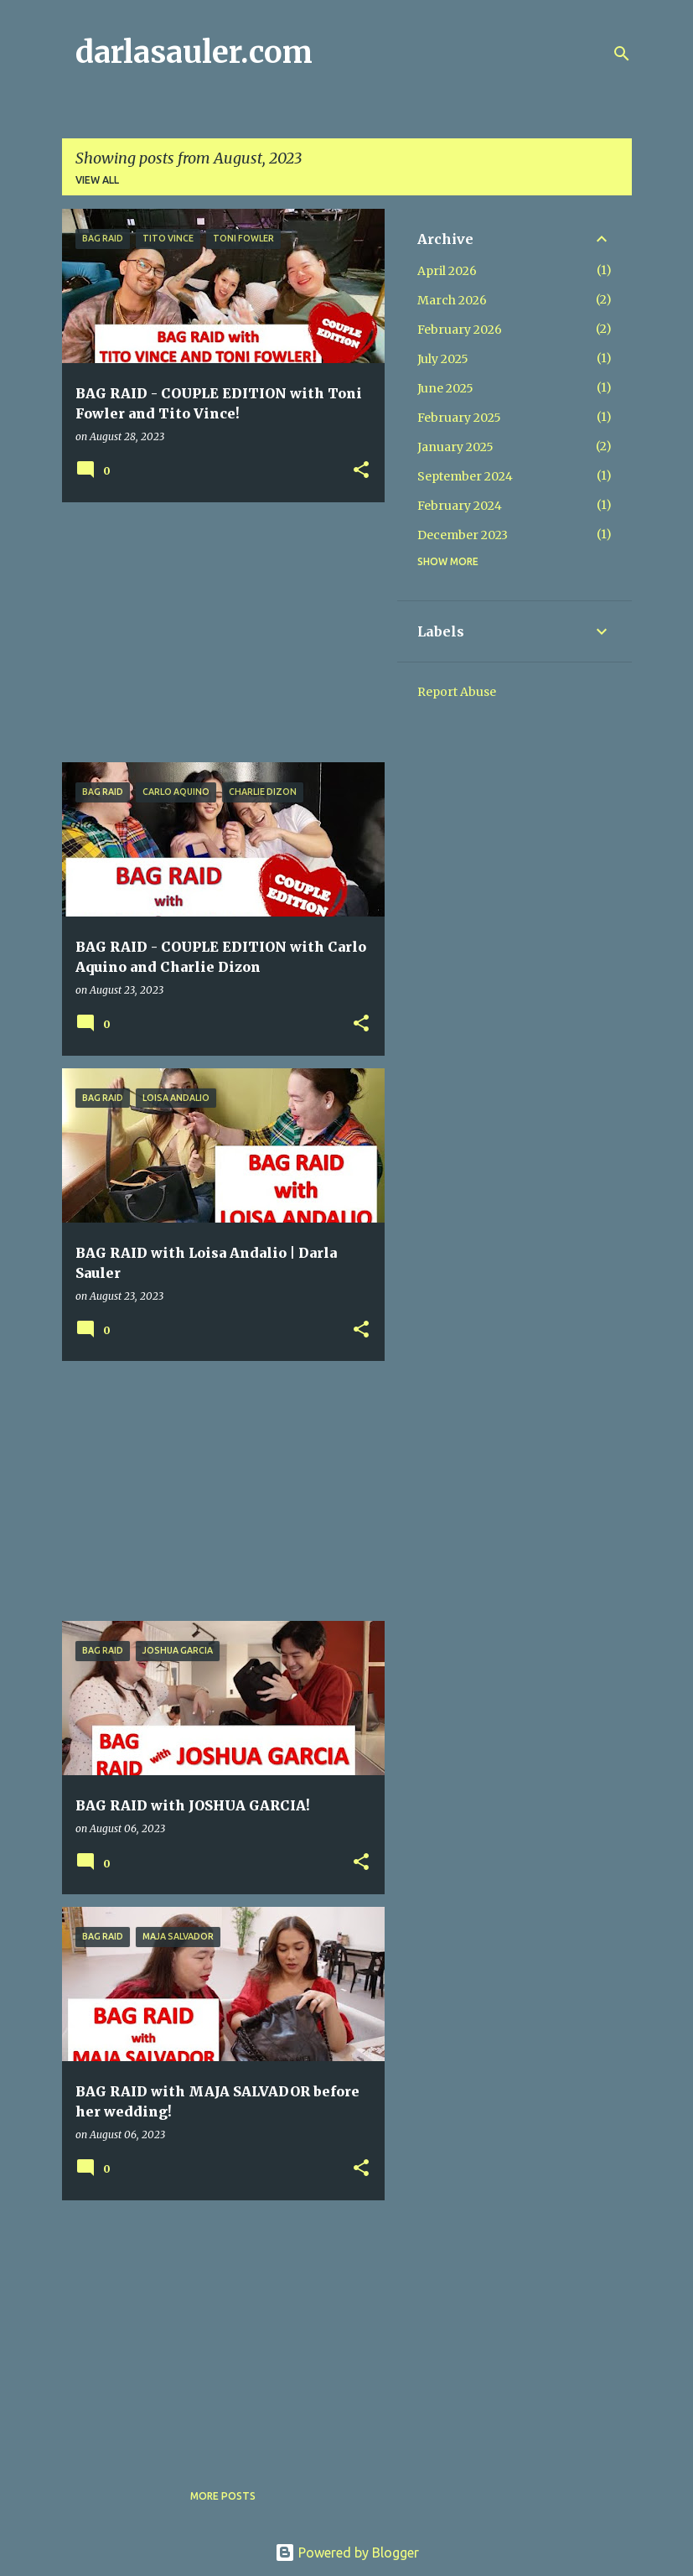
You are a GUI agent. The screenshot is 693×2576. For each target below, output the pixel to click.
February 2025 (459, 417)
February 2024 (459, 505)
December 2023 (462, 535)
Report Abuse (456, 691)
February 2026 (459, 329)
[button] (361, 471)
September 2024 (465, 476)
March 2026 (452, 300)
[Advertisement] (217, 632)
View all (97, 179)
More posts (223, 2495)
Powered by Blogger (347, 2552)
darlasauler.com (194, 52)
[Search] (622, 54)
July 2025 (442, 358)
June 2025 (445, 388)
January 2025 (455, 446)
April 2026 (447, 270)
